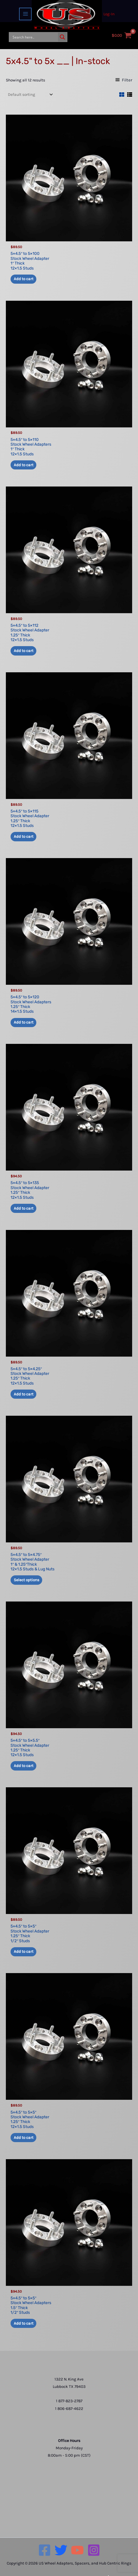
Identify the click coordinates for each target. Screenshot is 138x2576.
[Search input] (34, 37)
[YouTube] (77, 2550)
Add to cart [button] (23, 278)
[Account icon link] (109, 14)
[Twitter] (60, 2550)
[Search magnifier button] (62, 37)
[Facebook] (44, 2550)
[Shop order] (30, 94)
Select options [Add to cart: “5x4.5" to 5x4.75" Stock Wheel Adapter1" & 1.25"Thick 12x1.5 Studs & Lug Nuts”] (26, 1579)
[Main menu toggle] (25, 14)
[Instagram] (93, 2550)
